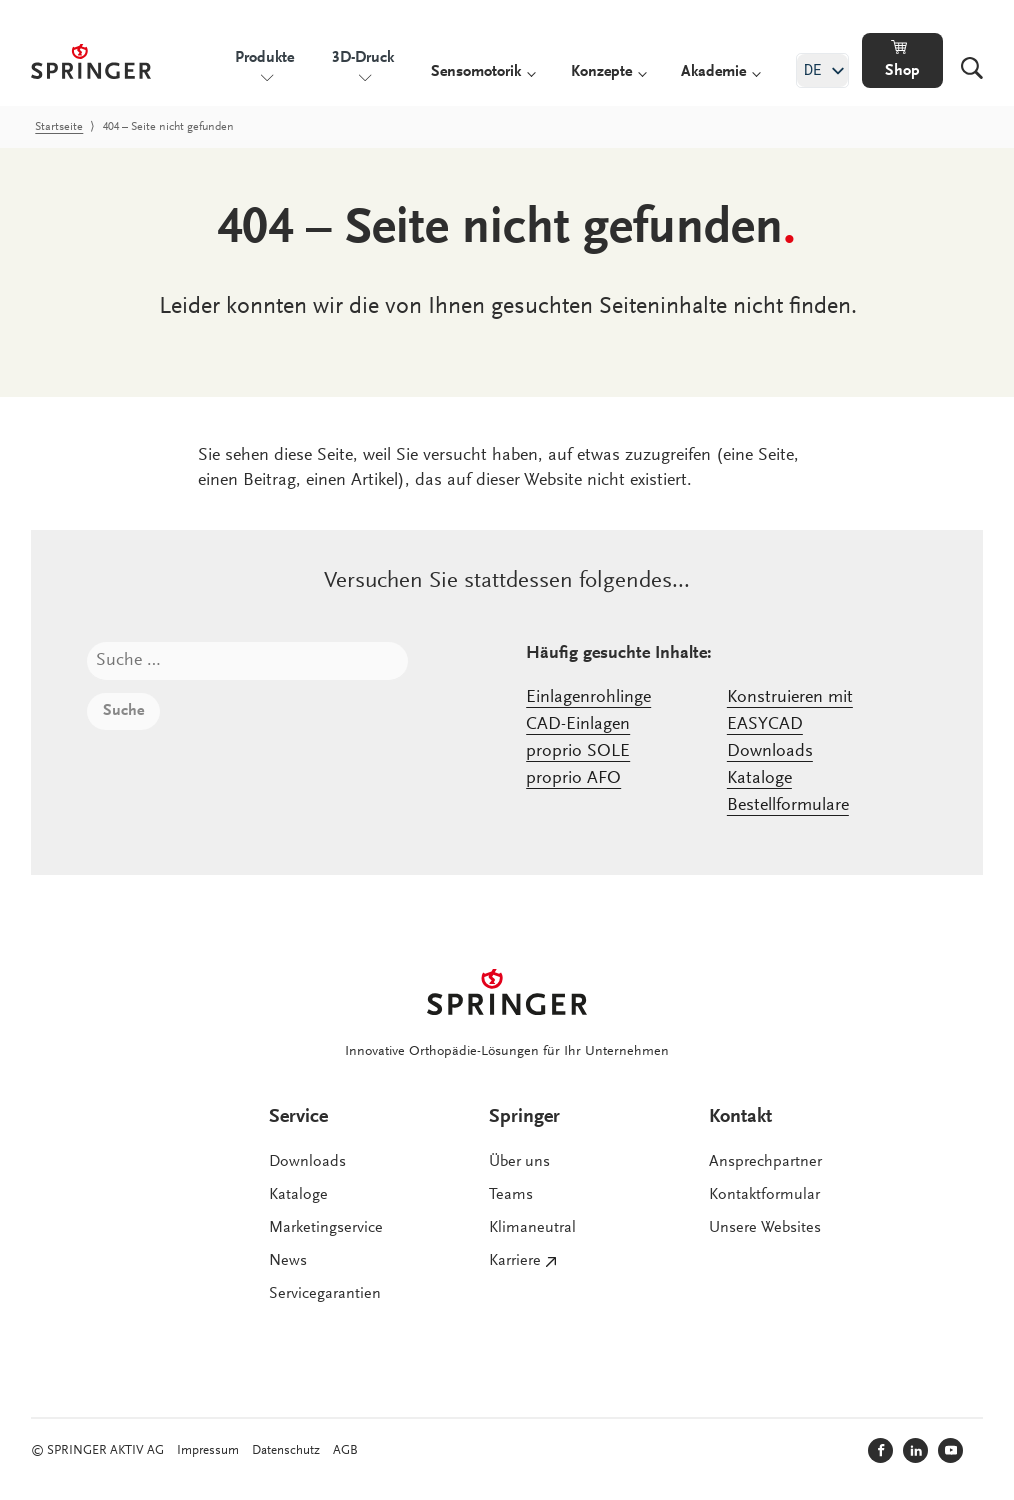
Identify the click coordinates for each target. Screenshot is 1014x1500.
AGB (345, 1450)
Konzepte (601, 72)
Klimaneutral (532, 1228)
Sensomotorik (476, 72)
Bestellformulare (788, 806)
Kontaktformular (764, 1195)
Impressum (208, 1450)
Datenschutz (286, 1450)
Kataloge (759, 779)
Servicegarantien (325, 1294)
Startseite (59, 127)
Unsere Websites (765, 1228)
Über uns (519, 1162)
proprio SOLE (578, 752)
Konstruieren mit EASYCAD (790, 711)
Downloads (770, 752)
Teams (511, 1195)
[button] (902, 60)
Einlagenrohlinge (588, 698)
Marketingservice (326, 1228)
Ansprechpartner (765, 1162)
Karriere (515, 1261)
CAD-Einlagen (578, 725)
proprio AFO (573, 779)
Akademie (713, 72)
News (288, 1261)
